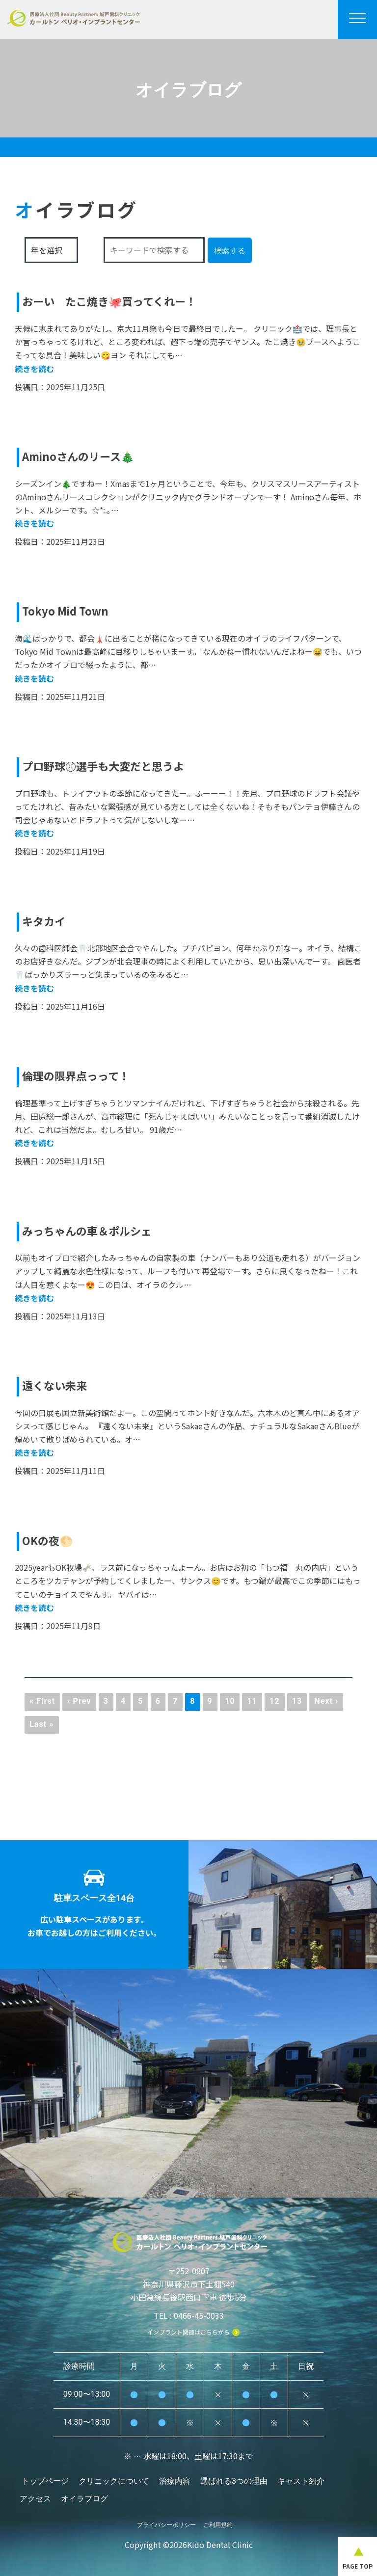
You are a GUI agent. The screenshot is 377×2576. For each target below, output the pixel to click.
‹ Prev (79, 1701)
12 (274, 1701)
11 (252, 1701)
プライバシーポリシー (166, 2515)
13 (297, 1701)
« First (42, 1701)
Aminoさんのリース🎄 (83, 455)
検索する (229, 250)
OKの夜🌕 (49, 1540)
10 (230, 1701)
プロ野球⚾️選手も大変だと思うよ (110, 765)
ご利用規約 (218, 2515)
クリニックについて (114, 2481)
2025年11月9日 (73, 1626)
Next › (326, 1701)
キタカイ (45, 920)
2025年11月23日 (75, 541)
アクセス (36, 2493)
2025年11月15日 (75, 1161)
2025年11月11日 (75, 1470)
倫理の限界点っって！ (80, 1075)
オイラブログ (85, 2493)
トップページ (45, 2481)
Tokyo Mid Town (69, 610)
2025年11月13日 (75, 1316)
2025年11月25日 (75, 387)
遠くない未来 (57, 1385)
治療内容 (175, 2481)
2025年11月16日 (75, 1006)
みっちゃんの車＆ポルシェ (92, 1230)
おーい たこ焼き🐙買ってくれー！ (117, 300)
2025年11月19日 (75, 851)
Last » (41, 1724)
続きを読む (34, 369)
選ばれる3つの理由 (235, 2481)
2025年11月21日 (75, 696)
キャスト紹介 (302, 2481)
